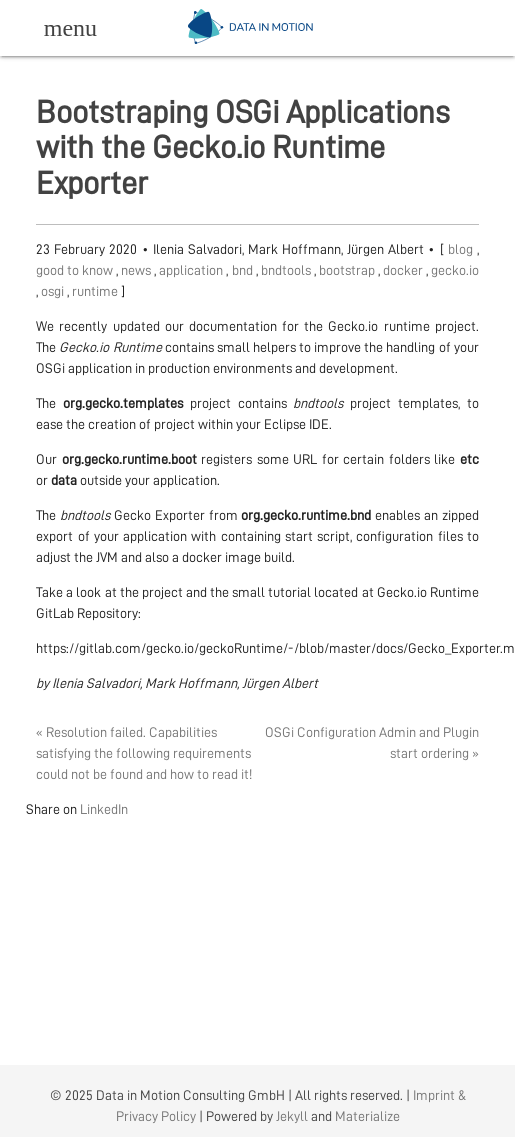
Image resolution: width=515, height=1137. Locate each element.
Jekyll (292, 1116)
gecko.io (455, 270)
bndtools (287, 270)
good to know (76, 270)
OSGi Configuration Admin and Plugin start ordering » (372, 742)
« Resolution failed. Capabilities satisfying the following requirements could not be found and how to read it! (144, 753)
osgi (54, 291)
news (137, 270)
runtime (96, 291)
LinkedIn (104, 809)
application (192, 270)
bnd (244, 270)
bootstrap (348, 270)
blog (462, 249)
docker (404, 270)
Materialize (367, 1116)
